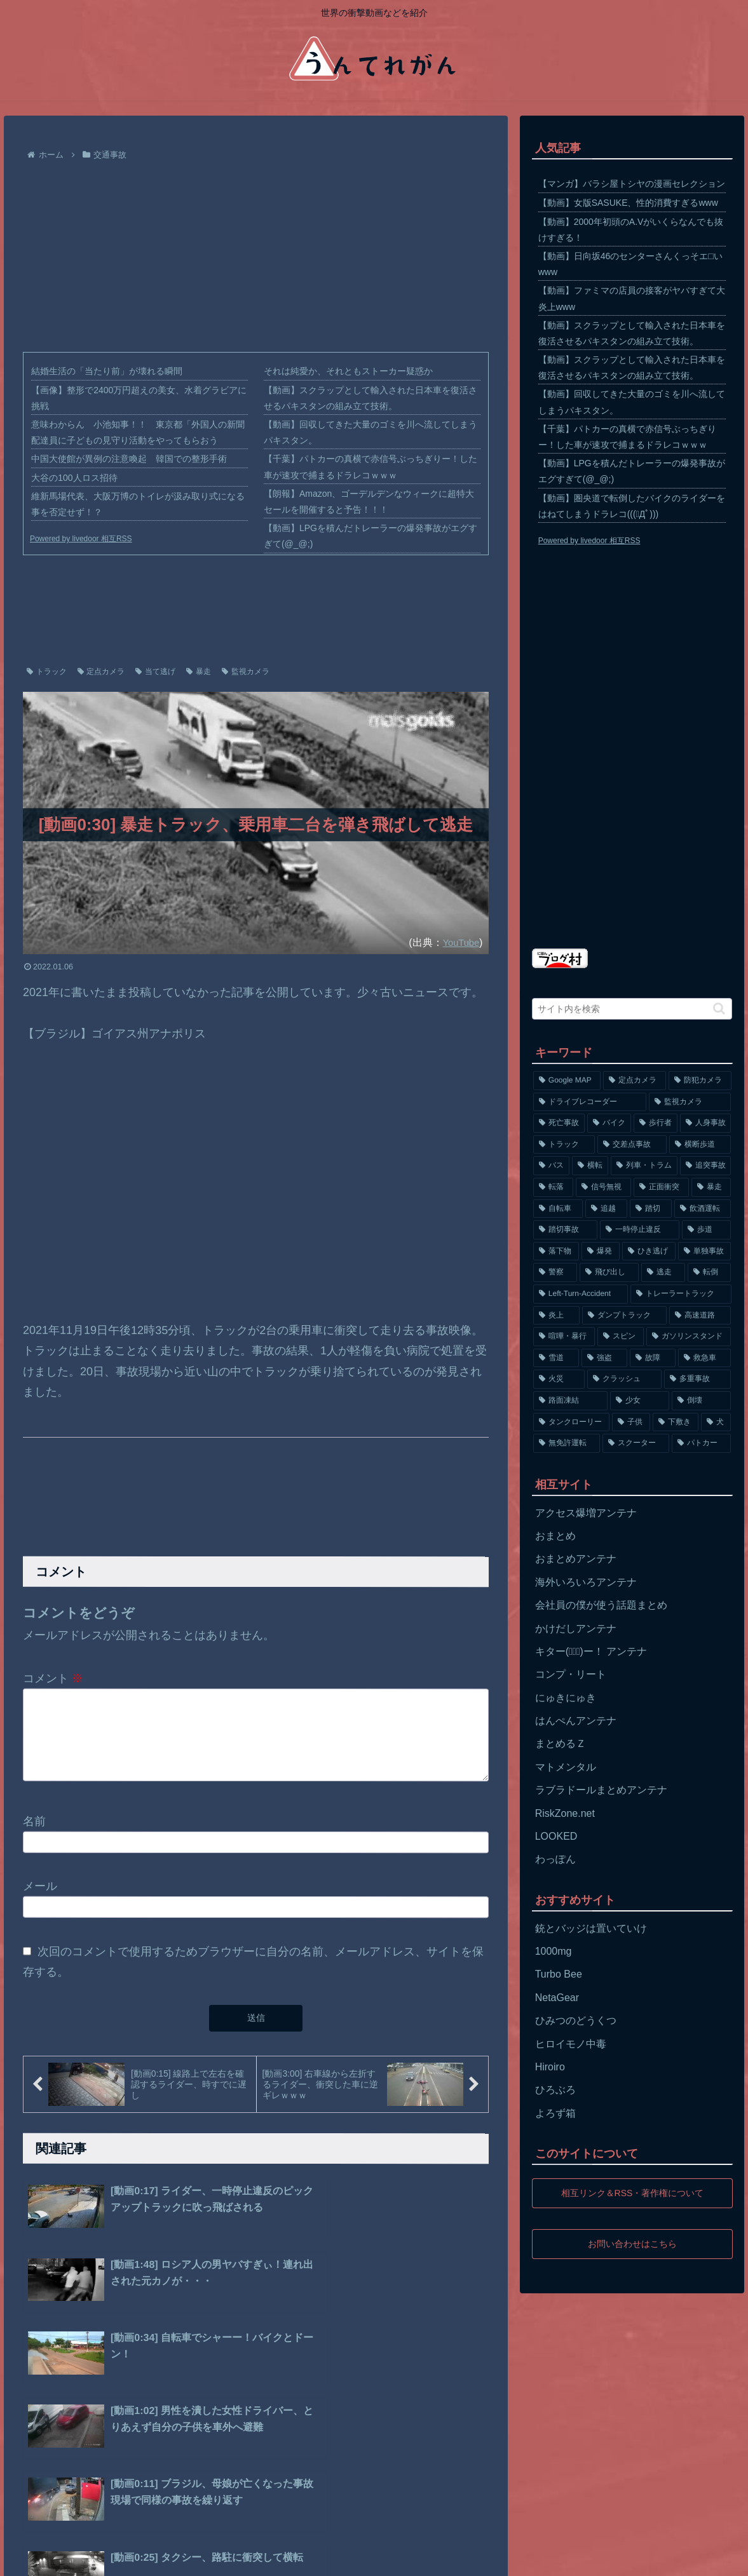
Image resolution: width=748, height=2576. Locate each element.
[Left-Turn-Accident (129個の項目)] (580, 1294)
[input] (632, 1009)
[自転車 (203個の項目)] (558, 1208)
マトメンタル (565, 1767)
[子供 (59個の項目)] (631, 1422)
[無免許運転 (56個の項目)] (566, 1443)
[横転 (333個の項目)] (590, 1165)
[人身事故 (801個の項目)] (705, 1123)
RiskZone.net (565, 1813)
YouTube (459, 942)
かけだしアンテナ (575, 1628)
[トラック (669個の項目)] (564, 1144)
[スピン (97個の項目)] (620, 1336)
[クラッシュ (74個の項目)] (624, 1379)
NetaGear (557, 1997)
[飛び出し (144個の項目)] (609, 1272)
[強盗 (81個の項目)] (604, 1358)
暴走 (198, 671)
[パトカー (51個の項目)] (701, 1443)
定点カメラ (101, 671)
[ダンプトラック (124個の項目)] (624, 1315)
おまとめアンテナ (575, 1558)
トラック (47, 671)
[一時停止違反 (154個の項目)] (639, 1229)
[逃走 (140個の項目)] (663, 1272)
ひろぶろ (555, 2089)
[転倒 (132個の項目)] (709, 1272)
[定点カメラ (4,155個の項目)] (634, 1080)
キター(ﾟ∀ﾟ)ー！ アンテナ (591, 1651)
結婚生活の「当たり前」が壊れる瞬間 (106, 371)
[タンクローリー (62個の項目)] (571, 1422)
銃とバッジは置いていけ (591, 1928)
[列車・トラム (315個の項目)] (644, 1165)
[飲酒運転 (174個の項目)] (702, 1208)
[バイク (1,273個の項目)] (609, 1123)
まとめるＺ (560, 1743)
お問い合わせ (186, 2557)
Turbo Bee (558, 1974)
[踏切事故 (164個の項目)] (565, 1229)
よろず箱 (555, 2113)
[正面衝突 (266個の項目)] (661, 1187)
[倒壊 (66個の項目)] (701, 1400)
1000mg (553, 1951)
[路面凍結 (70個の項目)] (570, 1400)
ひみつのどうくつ (575, 2020)
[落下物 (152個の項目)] (556, 1251)
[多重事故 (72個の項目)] (697, 1379)
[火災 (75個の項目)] (559, 1379)
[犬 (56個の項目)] (716, 1422)
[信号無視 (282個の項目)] (603, 1187)
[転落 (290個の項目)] (553, 1187)
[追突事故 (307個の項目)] (705, 1165)
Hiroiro (550, 2066)
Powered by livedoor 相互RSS (81, 538)
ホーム (30, 2557)
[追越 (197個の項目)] (606, 1208)
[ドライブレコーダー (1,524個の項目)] (589, 1102)
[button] (719, 1008)
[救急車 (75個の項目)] (704, 1358)
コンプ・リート (570, 1674)
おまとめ (555, 1535)
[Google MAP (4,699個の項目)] (567, 1080)
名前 (34, 1836)
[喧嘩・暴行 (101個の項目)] (564, 1336)
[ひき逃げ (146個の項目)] (649, 1251)
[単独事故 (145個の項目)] (704, 1251)
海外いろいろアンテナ (586, 1582)
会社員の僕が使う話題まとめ (601, 1605)
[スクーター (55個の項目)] (635, 1443)
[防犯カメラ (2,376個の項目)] (700, 1080)
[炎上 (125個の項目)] (556, 1315)
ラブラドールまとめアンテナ (601, 1789)
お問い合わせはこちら (632, 2243)
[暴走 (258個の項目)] (711, 1187)
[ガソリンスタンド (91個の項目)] (688, 1336)
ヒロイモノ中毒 (570, 2044)
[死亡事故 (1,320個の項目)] (559, 1123)
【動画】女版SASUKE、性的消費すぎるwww (628, 203)
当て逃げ (155, 671)
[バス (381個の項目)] (551, 1165)
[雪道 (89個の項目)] (556, 1358)
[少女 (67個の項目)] (639, 1400)
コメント (53, 1678)
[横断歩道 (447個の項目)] (700, 1144)
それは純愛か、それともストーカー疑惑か (348, 371)
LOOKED (556, 1836)
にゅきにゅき (565, 1697)
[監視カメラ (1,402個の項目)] (690, 1102)
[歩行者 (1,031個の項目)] (655, 1123)
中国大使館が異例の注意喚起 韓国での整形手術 (129, 459)
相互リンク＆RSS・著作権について (632, 2193)
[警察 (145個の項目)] (555, 1272)
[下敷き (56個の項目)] (675, 1422)
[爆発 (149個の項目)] (600, 1251)
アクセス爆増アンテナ (586, 1512)
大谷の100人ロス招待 (74, 478)
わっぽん (555, 1859)
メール (40, 1901)
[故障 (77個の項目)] (653, 1358)
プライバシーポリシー (101, 2557)
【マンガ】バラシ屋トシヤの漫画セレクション (631, 184)
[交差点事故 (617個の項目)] (632, 1144)
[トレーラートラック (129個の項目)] (680, 1294)
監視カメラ (245, 671)
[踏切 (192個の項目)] (651, 1208)
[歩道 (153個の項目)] (706, 1229)
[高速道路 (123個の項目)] (700, 1315)
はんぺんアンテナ (575, 1720)
